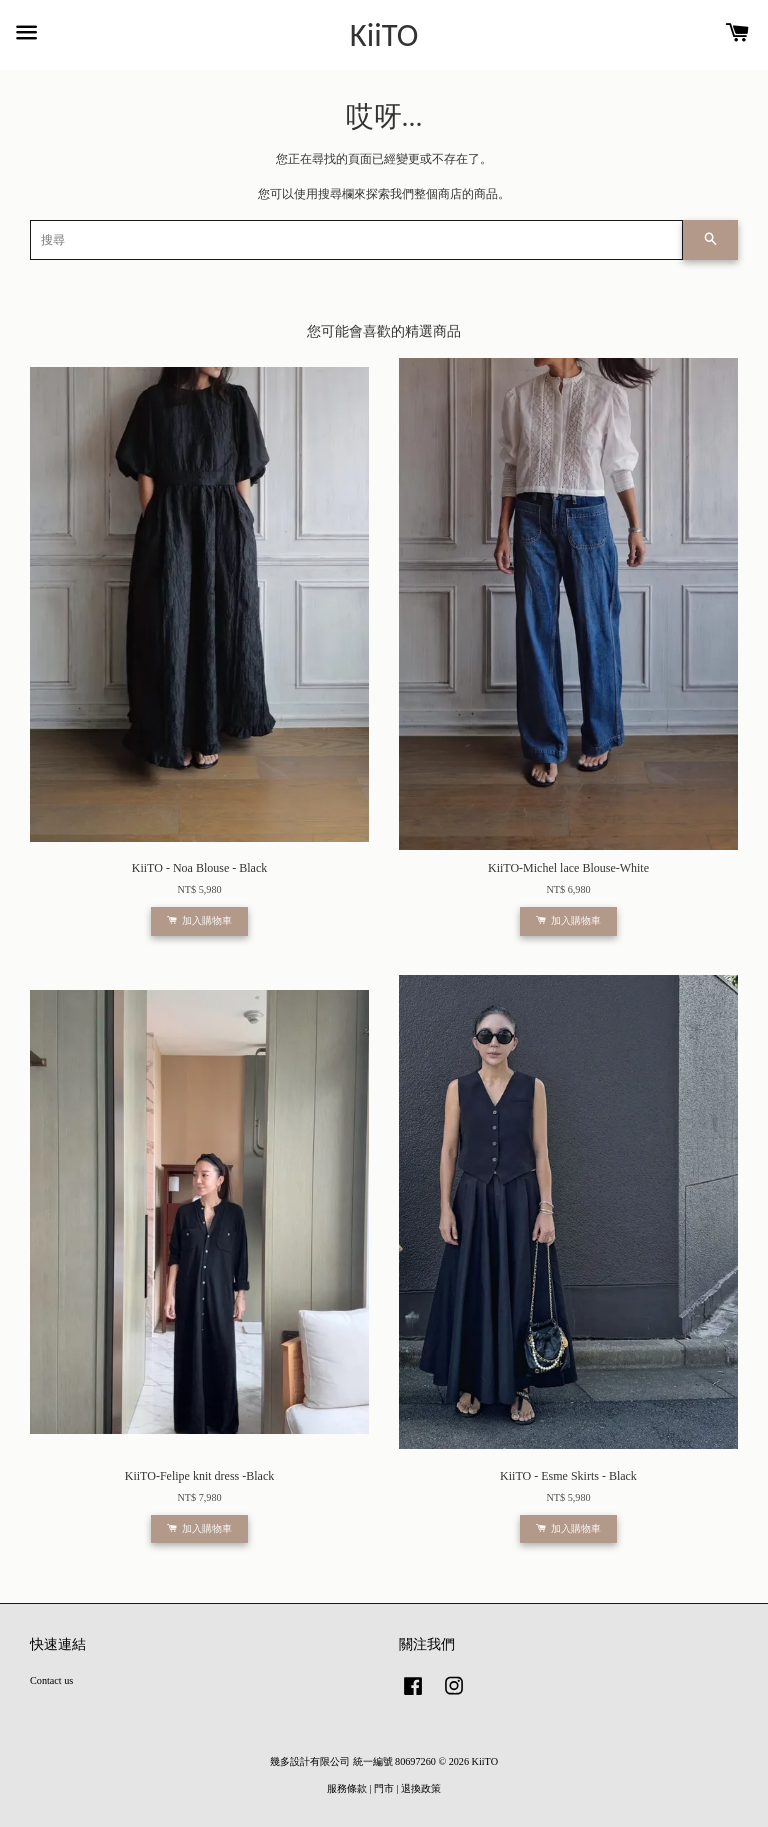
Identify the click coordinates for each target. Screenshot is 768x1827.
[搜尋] (356, 240)
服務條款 (347, 1788)
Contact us (51, 1680)
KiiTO (384, 35)
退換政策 (421, 1788)
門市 (384, 1788)
